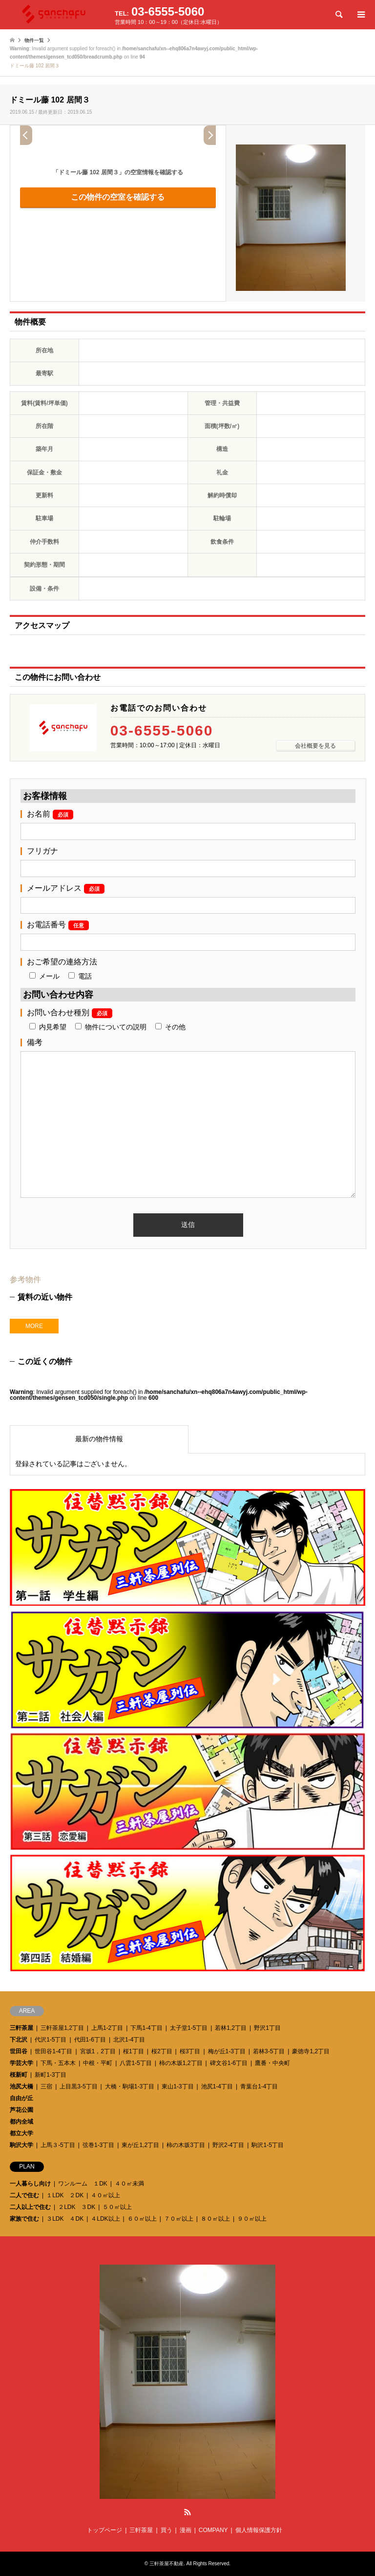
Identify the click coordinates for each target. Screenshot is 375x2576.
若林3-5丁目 (269, 2051)
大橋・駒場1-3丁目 (129, 2086)
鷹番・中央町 (272, 2063)
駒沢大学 (21, 2145)
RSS (187, 2512)
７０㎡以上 (178, 2218)
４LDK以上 (105, 2218)
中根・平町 (97, 2063)
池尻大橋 (21, 2086)
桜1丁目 (133, 2051)
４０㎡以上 (105, 2195)
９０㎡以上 (252, 2218)
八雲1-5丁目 (135, 2063)
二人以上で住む (30, 2207)
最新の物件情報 (99, 1439)
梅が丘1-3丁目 (227, 2051)
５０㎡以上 (117, 2207)
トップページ (104, 2530)
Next (210, 135)
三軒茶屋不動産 (166, 2563)
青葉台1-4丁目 (259, 2086)
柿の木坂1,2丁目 (181, 2063)
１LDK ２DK (64, 2195)
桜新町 (18, 2074)
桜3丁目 (190, 2051)
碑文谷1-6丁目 (229, 2063)
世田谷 (18, 2051)
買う (166, 2530)
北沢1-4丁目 (129, 2039)
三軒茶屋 (21, 2027)
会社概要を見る (315, 745)
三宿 (46, 2086)
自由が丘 (21, 2098)
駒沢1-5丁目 (267, 2145)
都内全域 (21, 2121)
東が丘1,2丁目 (140, 2145)
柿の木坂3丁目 (186, 2145)
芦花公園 (21, 2109)
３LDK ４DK (64, 2218)
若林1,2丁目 (231, 2027)
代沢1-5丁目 (50, 2039)
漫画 (185, 2530)
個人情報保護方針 (258, 2530)
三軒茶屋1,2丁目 (62, 2027)
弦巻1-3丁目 (98, 2145)
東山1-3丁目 (177, 2086)
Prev (26, 135)
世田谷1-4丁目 (53, 2051)
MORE (34, 1326)
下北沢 (18, 2039)
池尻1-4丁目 (217, 2086)
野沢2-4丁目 (228, 2145)
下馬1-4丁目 (146, 2027)
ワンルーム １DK (82, 2183)
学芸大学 (21, 2063)
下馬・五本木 (58, 2063)
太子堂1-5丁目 (189, 2027)
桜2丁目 (161, 2051)
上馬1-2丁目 (107, 2027)
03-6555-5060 (161, 730)
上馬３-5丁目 (58, 2145)
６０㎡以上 (142, 2218)
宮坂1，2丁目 (98, 2051)
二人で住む (24, 2195)
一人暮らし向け (30, 2183)
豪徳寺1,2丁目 (311, 2051)
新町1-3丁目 (50, 2074)
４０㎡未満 (129, 2183)
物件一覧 (34, 40)
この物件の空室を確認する (118, 197)
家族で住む (24, 2218)
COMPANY (213, 2530)
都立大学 (21, 2133)
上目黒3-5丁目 (78, 2086)
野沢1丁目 (267, 2027)
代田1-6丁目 (90, 2039)
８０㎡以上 (215, 2218)
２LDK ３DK (76, 2207)
